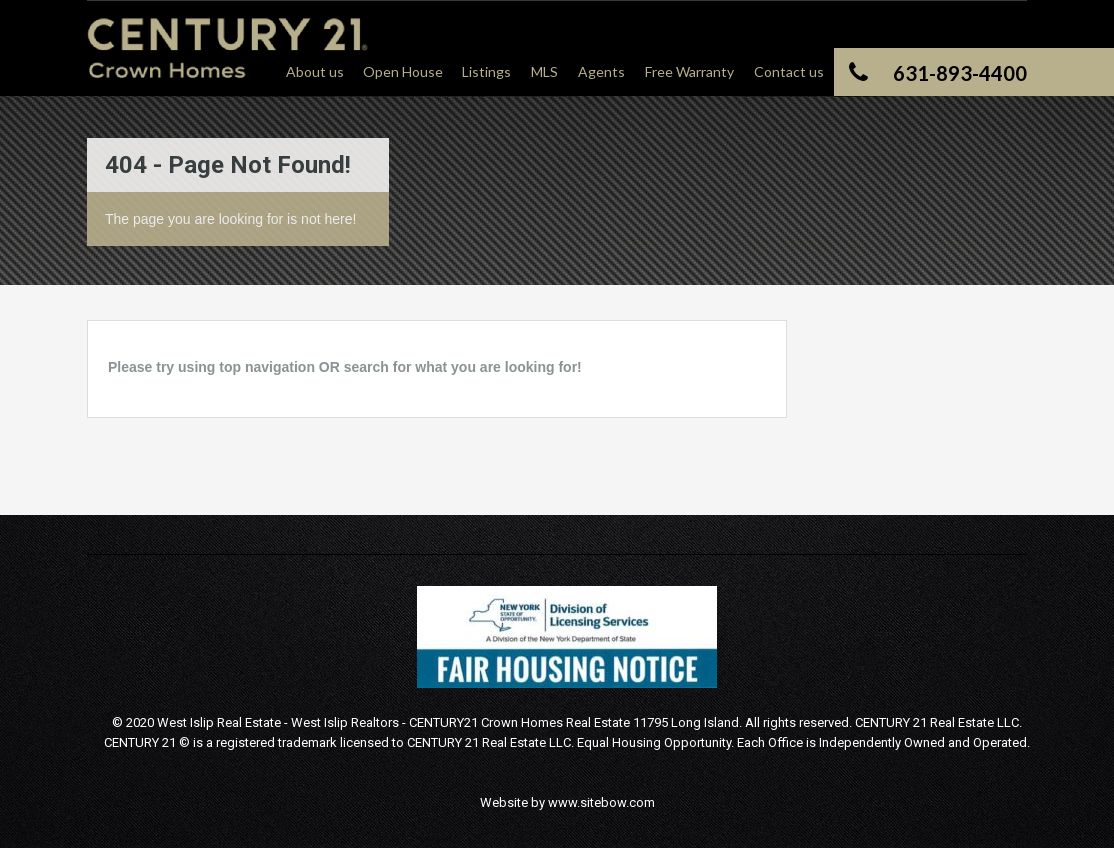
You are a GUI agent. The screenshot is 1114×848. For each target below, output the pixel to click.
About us (315, 71)
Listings (486, 71)
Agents (601, 71)
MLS (544, 71)
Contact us (789, 71)
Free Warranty (689, 71)
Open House (403, 71)
